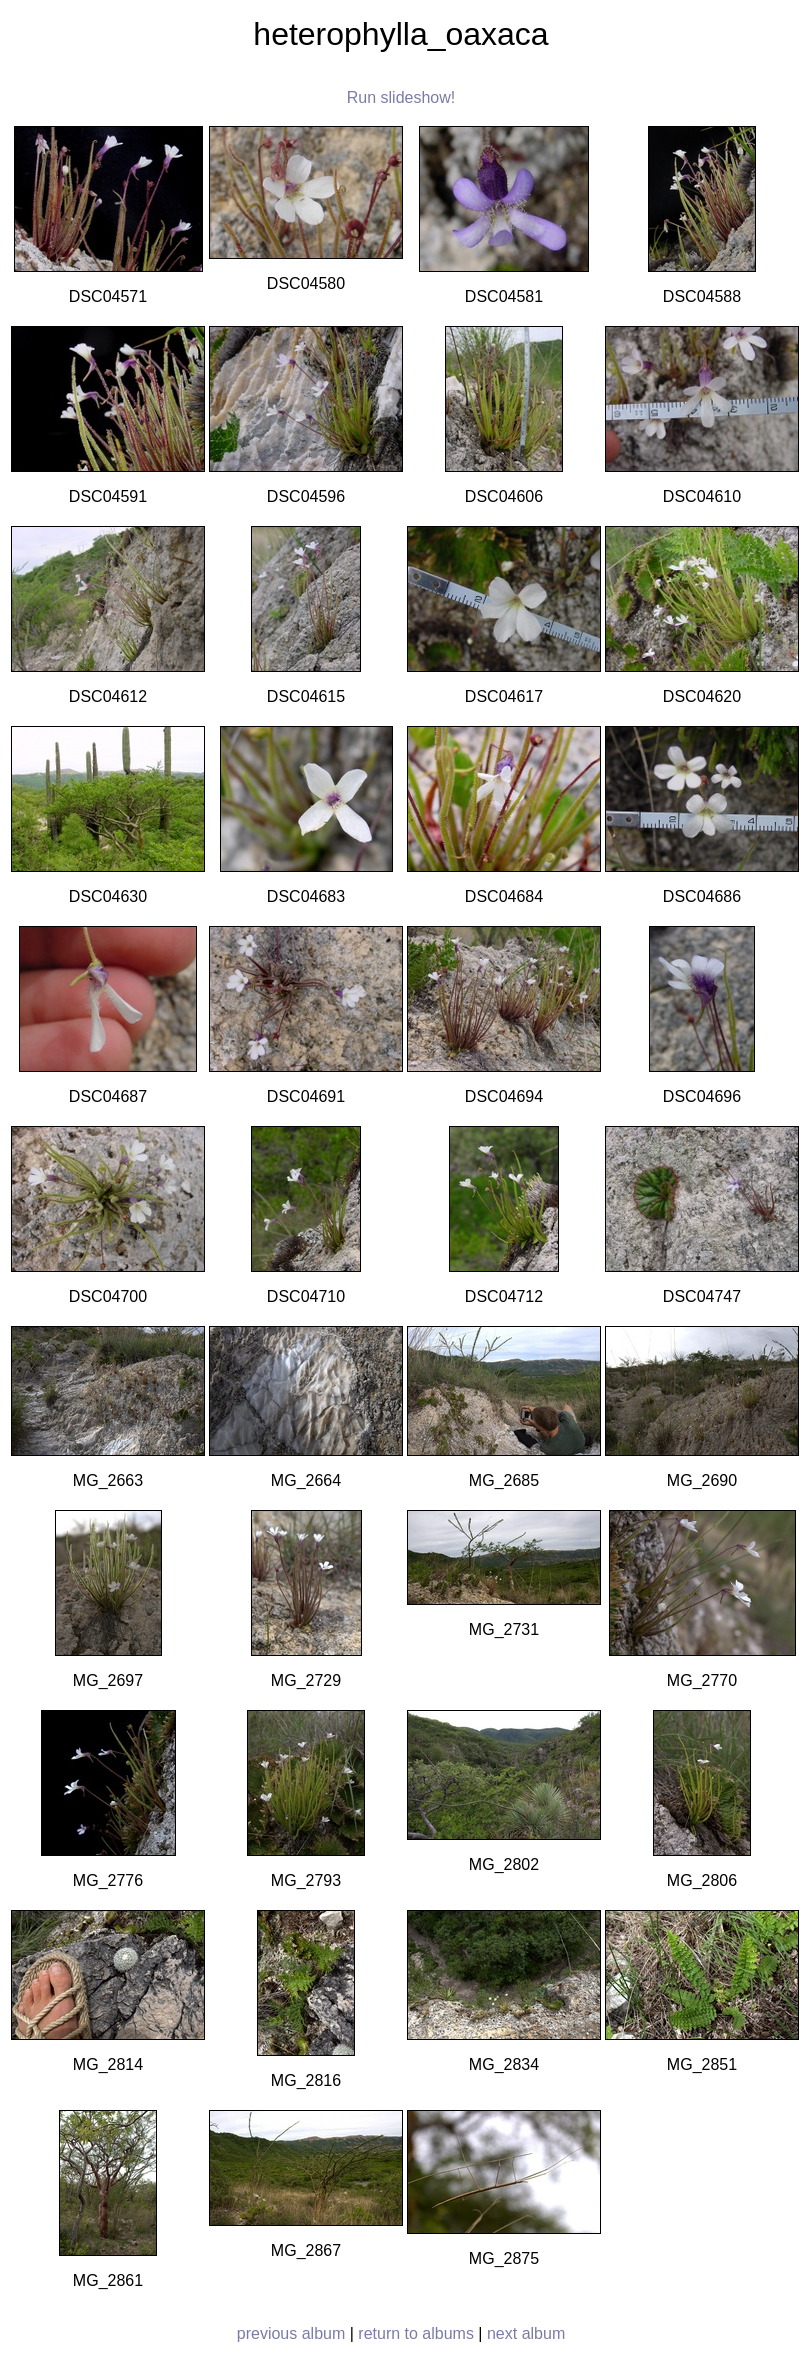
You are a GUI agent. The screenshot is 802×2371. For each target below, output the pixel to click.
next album (526, 2333)
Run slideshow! (401, 97)
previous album (291, 2333)
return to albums (416, 2333)
